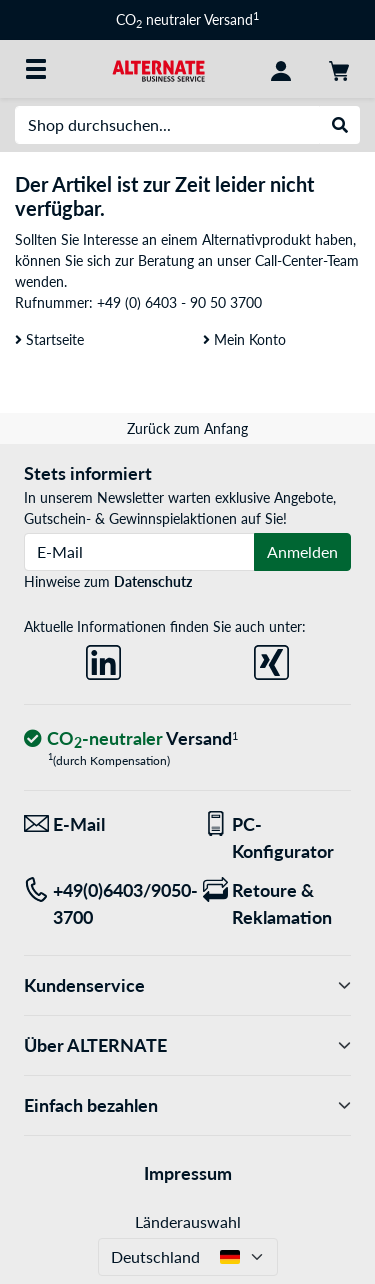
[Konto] (281, 69)
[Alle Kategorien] (36, 69)
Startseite (49, 339)
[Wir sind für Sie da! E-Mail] (98, 824)
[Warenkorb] (339, 69)
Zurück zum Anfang (187, 428)
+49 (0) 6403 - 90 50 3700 (179, 302)
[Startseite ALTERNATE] (159, 68)
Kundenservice (187, 985)
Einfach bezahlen (187, 1105)
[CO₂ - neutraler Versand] (131, 739)
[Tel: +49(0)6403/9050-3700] (98, 904)
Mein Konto (244, 339)
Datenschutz (153, 581)
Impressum (188, 1173)
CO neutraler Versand (187, 19)
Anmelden (302, 551)
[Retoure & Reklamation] (277, 904)
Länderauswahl (188, 1221)
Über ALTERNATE (187, 1045)
